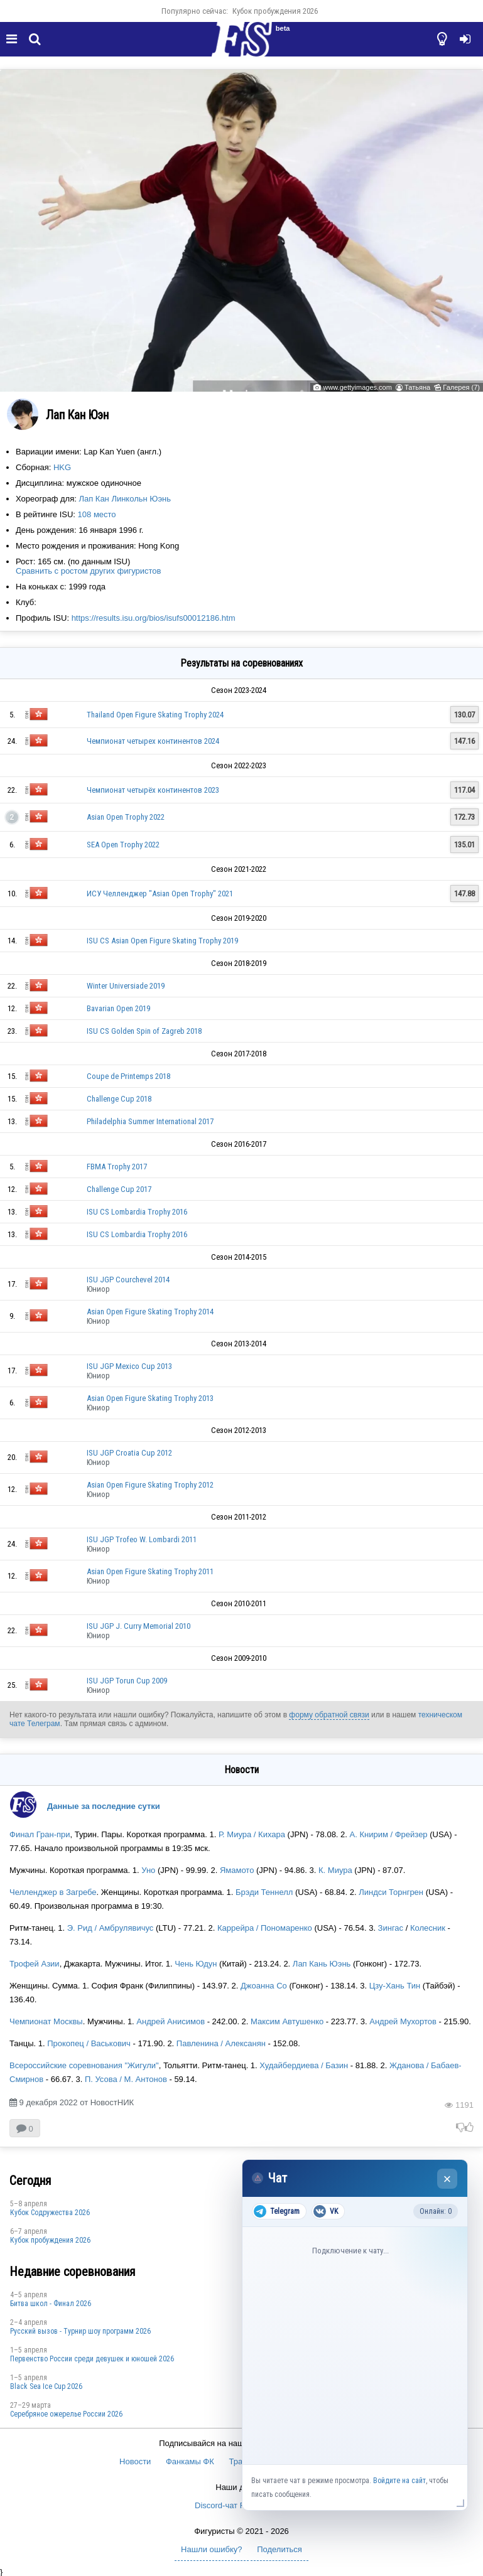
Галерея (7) (461, 387)
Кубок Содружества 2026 (50, 2212)
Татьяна (417, 387)
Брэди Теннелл (264, 1892)
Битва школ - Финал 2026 (50, 2303)
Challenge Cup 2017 (119, 1189)
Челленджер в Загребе (53, 1892)
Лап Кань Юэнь (322, 1963)
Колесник (427, 1928)
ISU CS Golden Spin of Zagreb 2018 (144, 1031)
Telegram (277, 2211)
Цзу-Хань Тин (395, 1985)
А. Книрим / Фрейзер (389, 1834)
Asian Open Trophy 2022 (126, 817)
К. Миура (334, 1870)
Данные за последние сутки (103, 1806)
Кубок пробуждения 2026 (275, 11)
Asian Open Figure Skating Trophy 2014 (150, 1311)
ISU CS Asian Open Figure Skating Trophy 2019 (162, 940)
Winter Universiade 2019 (126, 985)
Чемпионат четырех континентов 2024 (153, 741)
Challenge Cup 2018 (119, 1098)
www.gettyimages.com (357, 387)
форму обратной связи (329, 1714)
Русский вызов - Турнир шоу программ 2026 (80, 2331)
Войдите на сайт (399, 2480)
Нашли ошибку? (211, 2549)
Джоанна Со (264, 1985)
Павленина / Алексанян (221, 2043)
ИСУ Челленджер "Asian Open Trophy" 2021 (160, 893)
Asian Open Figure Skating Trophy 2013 (150, 1398)
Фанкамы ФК (190, 2461)
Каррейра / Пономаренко (264, 1928)
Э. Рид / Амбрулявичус (110, 1928)
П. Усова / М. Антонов (126, 2079)
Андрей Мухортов (403, 2021)
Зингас (390, 1928)
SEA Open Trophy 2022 (123, 844)
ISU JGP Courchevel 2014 (128, 1279)
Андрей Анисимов (170, 2021)
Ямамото (237, 1870)
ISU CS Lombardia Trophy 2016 (137, 1211)
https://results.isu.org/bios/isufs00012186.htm (154, 618)
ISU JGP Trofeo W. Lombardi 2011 (142, 1539)
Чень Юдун (196, 1963)
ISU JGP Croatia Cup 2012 (129, 1452)
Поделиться (279, 2549)
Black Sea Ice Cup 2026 (46, 2386)
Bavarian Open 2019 (118, 1008)
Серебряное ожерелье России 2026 (66, 2414)
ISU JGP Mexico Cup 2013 (129, 1366)
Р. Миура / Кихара (252, 1834)
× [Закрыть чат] (447, 2179)
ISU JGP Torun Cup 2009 (127, 1680)
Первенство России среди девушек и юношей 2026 (92, 2358)
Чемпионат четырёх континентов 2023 (153, 790)
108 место (97, 514)
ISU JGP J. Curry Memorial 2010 (138, 1626)
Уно (148, 1870)
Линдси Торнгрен (391, 1892)
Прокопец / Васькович (89, 2043)
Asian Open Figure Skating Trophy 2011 (150, 1571)
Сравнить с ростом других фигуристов (88, 571)
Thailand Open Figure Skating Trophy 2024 (155, 714)
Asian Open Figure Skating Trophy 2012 (150, 1484)
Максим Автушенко (287, 2021)
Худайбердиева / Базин (303, 2065)
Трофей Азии (34, 1963)
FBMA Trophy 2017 (117, 1166)
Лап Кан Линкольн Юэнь (125, 498)
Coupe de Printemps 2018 (128, 1076)
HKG (62, 467)
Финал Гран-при (39, 1834)
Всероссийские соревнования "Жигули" (84, 2065)
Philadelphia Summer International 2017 (150, 1121)
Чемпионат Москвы (46, 2021)
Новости (135, 2461)
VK (325, 2211)
